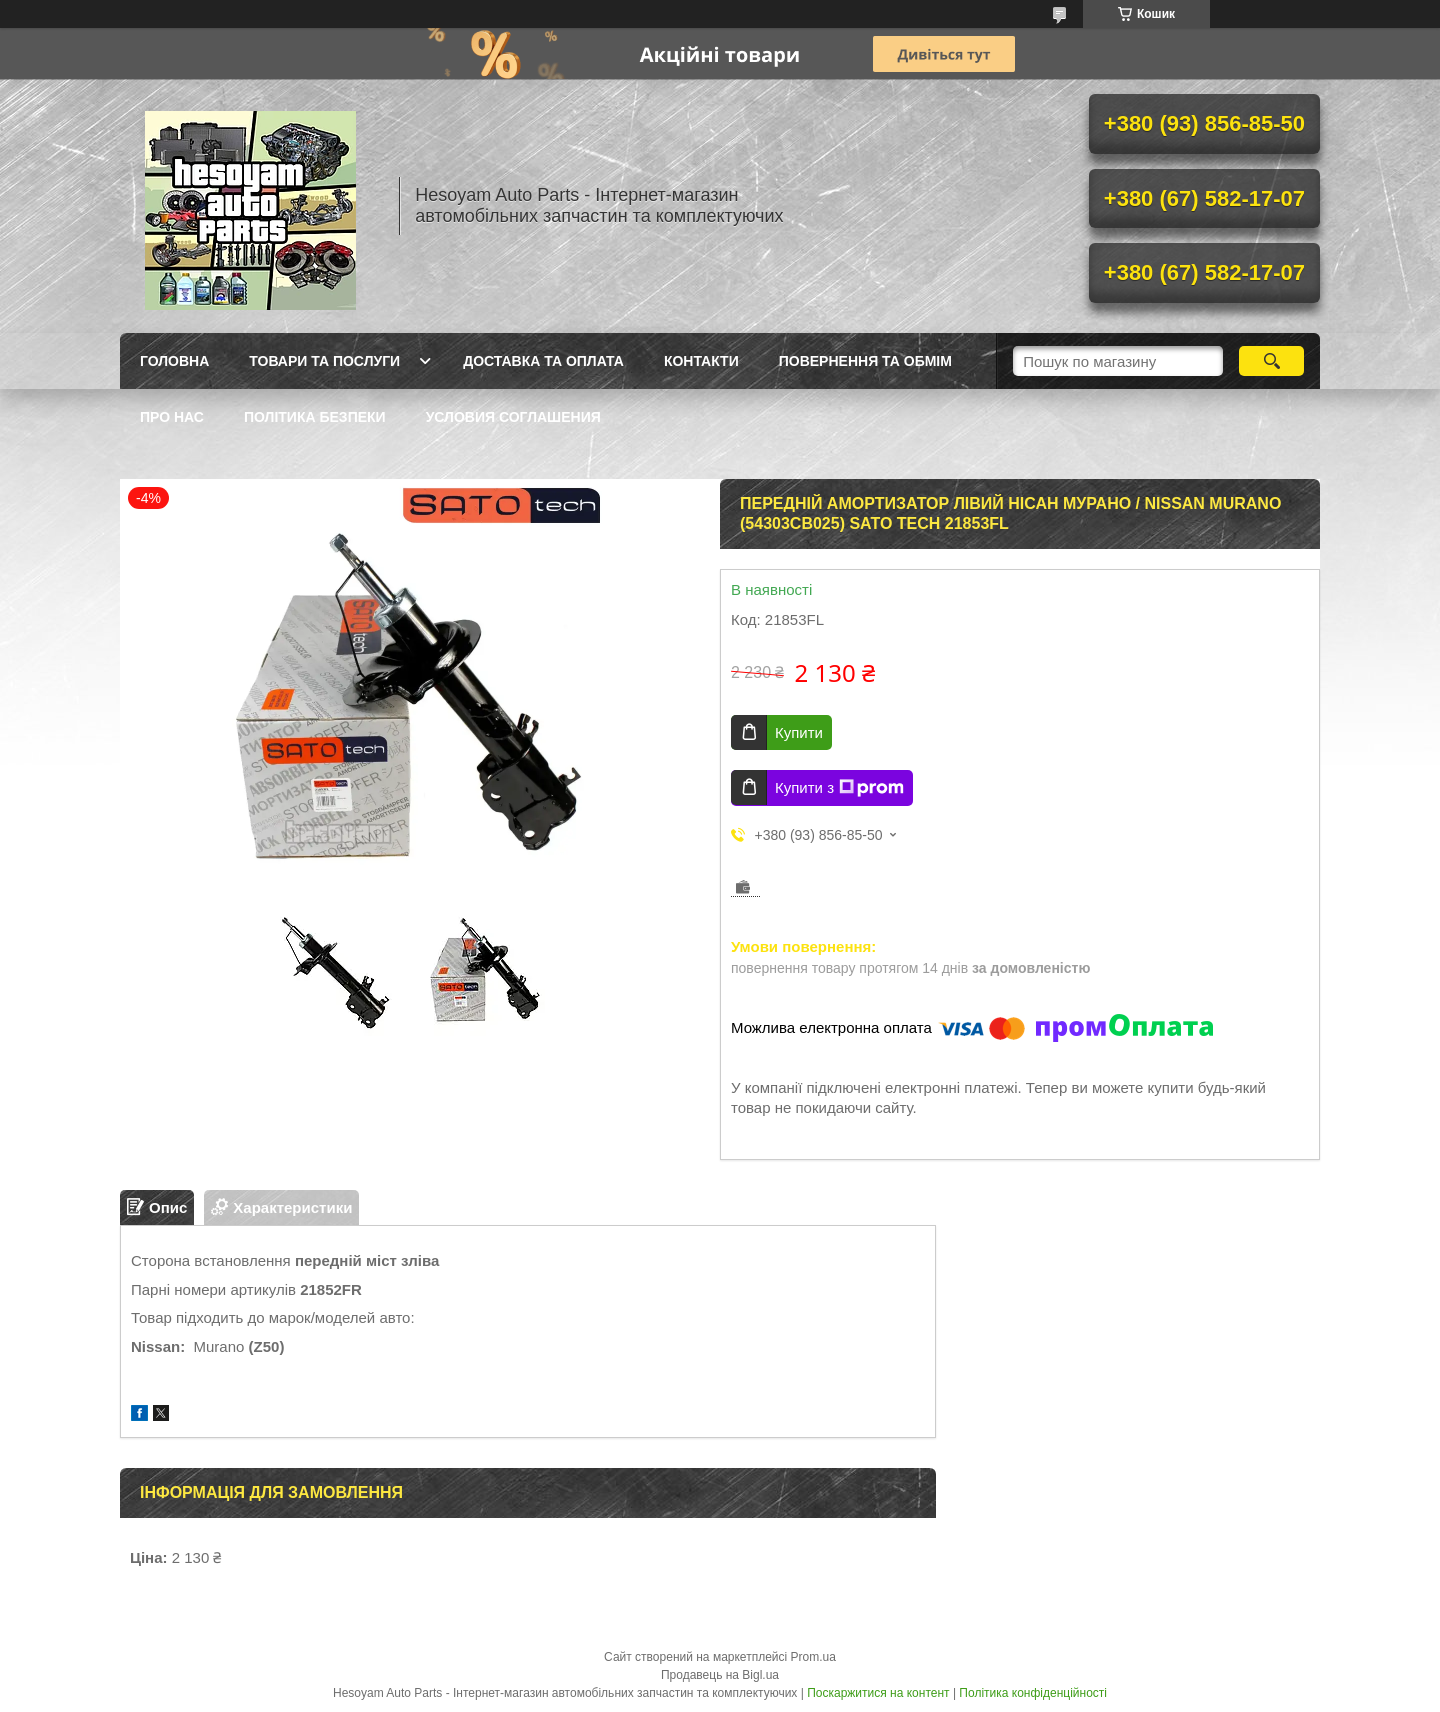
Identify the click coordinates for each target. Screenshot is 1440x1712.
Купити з (839, 788)
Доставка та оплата (543, 361)
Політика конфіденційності (1033, 1693)
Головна (174, 361)
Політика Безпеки (315, 417)
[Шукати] (1271, 361)
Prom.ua (813, 1657)
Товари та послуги (324, 361)
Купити (799, 732)
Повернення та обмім (865, 361)
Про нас (172, 417)
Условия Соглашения (513, 417)
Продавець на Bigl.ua (720, 1675)
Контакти (701, 361)
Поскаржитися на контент (878, 1693)
